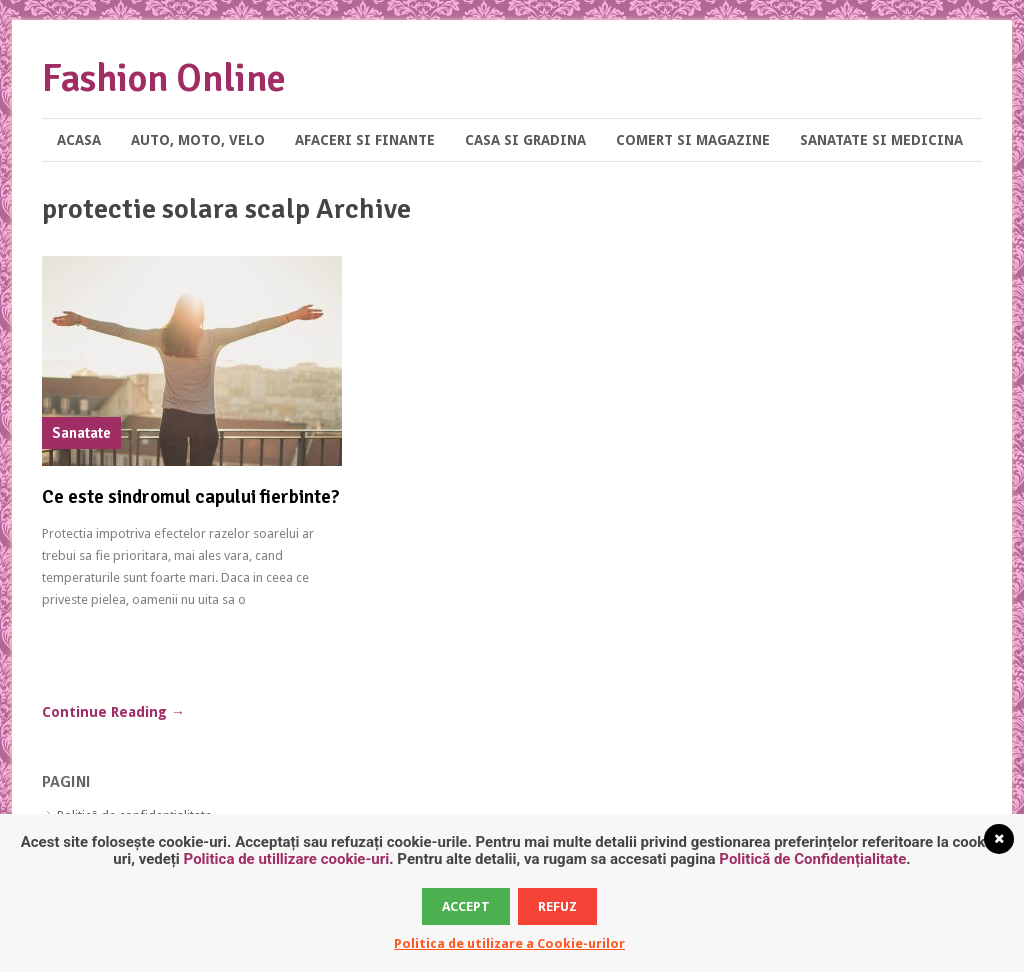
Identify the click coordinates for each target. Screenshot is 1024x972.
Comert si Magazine (693, 140)
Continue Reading (113, 712)
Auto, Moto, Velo (198, 140)
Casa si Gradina (525, 140)
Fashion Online (164, 78)
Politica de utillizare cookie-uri (287, 859)
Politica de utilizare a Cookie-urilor (509, 943)
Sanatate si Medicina (881, 140)
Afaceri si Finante (365, 140)
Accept (466, 906)
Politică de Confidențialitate (812, 859)
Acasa (79, 140)
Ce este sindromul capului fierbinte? (191, 497)
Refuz (557, 906)
